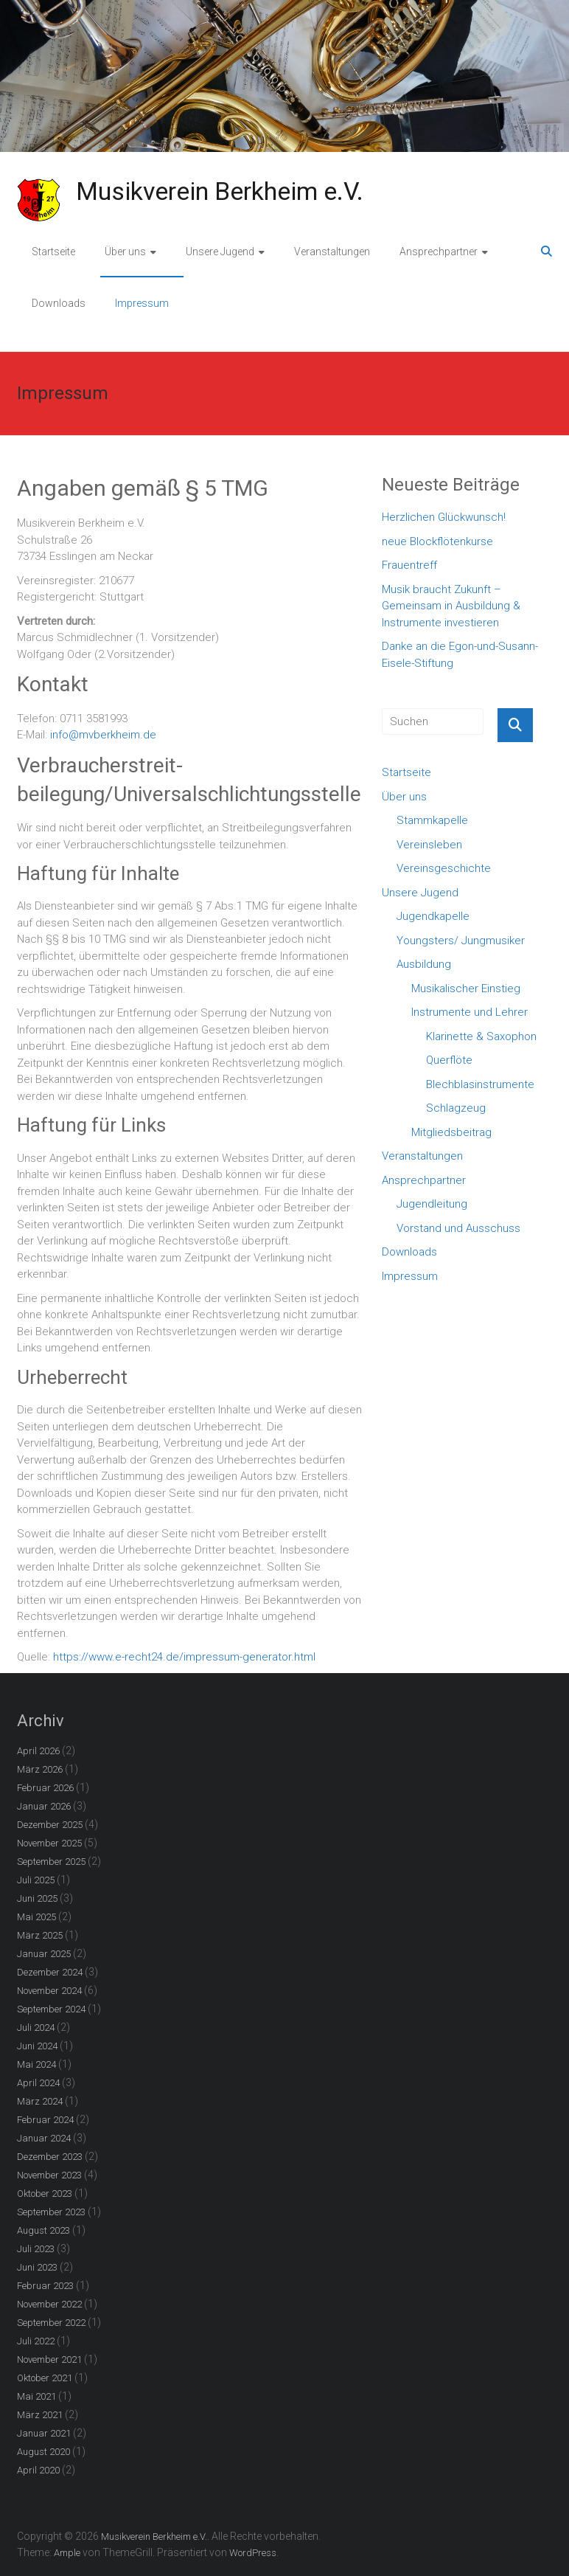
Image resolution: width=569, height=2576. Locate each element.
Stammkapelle (432, 820)
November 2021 (49, 2359)
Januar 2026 (44, 1806)
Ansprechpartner (438, 251)
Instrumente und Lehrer (469, 1012)
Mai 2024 (36, 2064)
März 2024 (40, 2101)
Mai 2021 (36, 2396)
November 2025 (49, 1843)
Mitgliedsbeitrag (451, 1132)
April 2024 (38, 2082)
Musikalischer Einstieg (465, 988)
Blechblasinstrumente (480, 1084)
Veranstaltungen (332, 251)
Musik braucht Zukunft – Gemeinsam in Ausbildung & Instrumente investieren (451, 606)
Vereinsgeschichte (444, 868)
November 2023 (49, 2175)
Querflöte (449, 1060)
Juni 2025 (37, 1898)
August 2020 (43, 2451)
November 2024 (49, 1990)
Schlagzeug (456, 1108)
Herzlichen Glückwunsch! (444, 517)
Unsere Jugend (220, 251)
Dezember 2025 (50, 1824)
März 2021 (40, 2414)
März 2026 (40, 1769)
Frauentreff (409, 565)
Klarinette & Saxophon (481, 1036)
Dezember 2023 (50, 2156)
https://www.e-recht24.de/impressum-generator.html (184, 1656)
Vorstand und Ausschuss (458, 1228)
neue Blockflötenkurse (437, 541)
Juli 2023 (36, 2248)
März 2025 (40, 1935)
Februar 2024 (45, 2119)
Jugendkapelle (433, 916)
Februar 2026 (45, 1787)
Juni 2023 (37, 2267)
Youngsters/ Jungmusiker (461, 940)
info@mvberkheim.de (103, 734)
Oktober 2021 (44, 2377)
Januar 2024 (44, 2138)
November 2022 (49, 2304)
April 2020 (38, 2470)
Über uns (125, 251)
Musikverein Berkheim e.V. (219, 191)
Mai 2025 (36, 1916)
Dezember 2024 (50, 1972)
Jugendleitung (432, 1204)
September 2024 (51, 2009)
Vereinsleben (429, 844)
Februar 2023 (45, 2285)
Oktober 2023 (44, 2193)
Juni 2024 (37, 2046)
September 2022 (51, 2322)
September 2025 (51, 1861)
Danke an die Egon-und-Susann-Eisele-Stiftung (460, 655)
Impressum (142, 303)
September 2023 (51, 2211)
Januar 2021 (44, 2433)
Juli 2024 (36, 2027)
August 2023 (43, 2230)
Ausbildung (424, 964)
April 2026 (38, 1750)
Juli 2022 (36, 2341)
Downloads (58, 303)
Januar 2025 (44, 1953)
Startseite (53, 251)
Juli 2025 (36, 1880)
